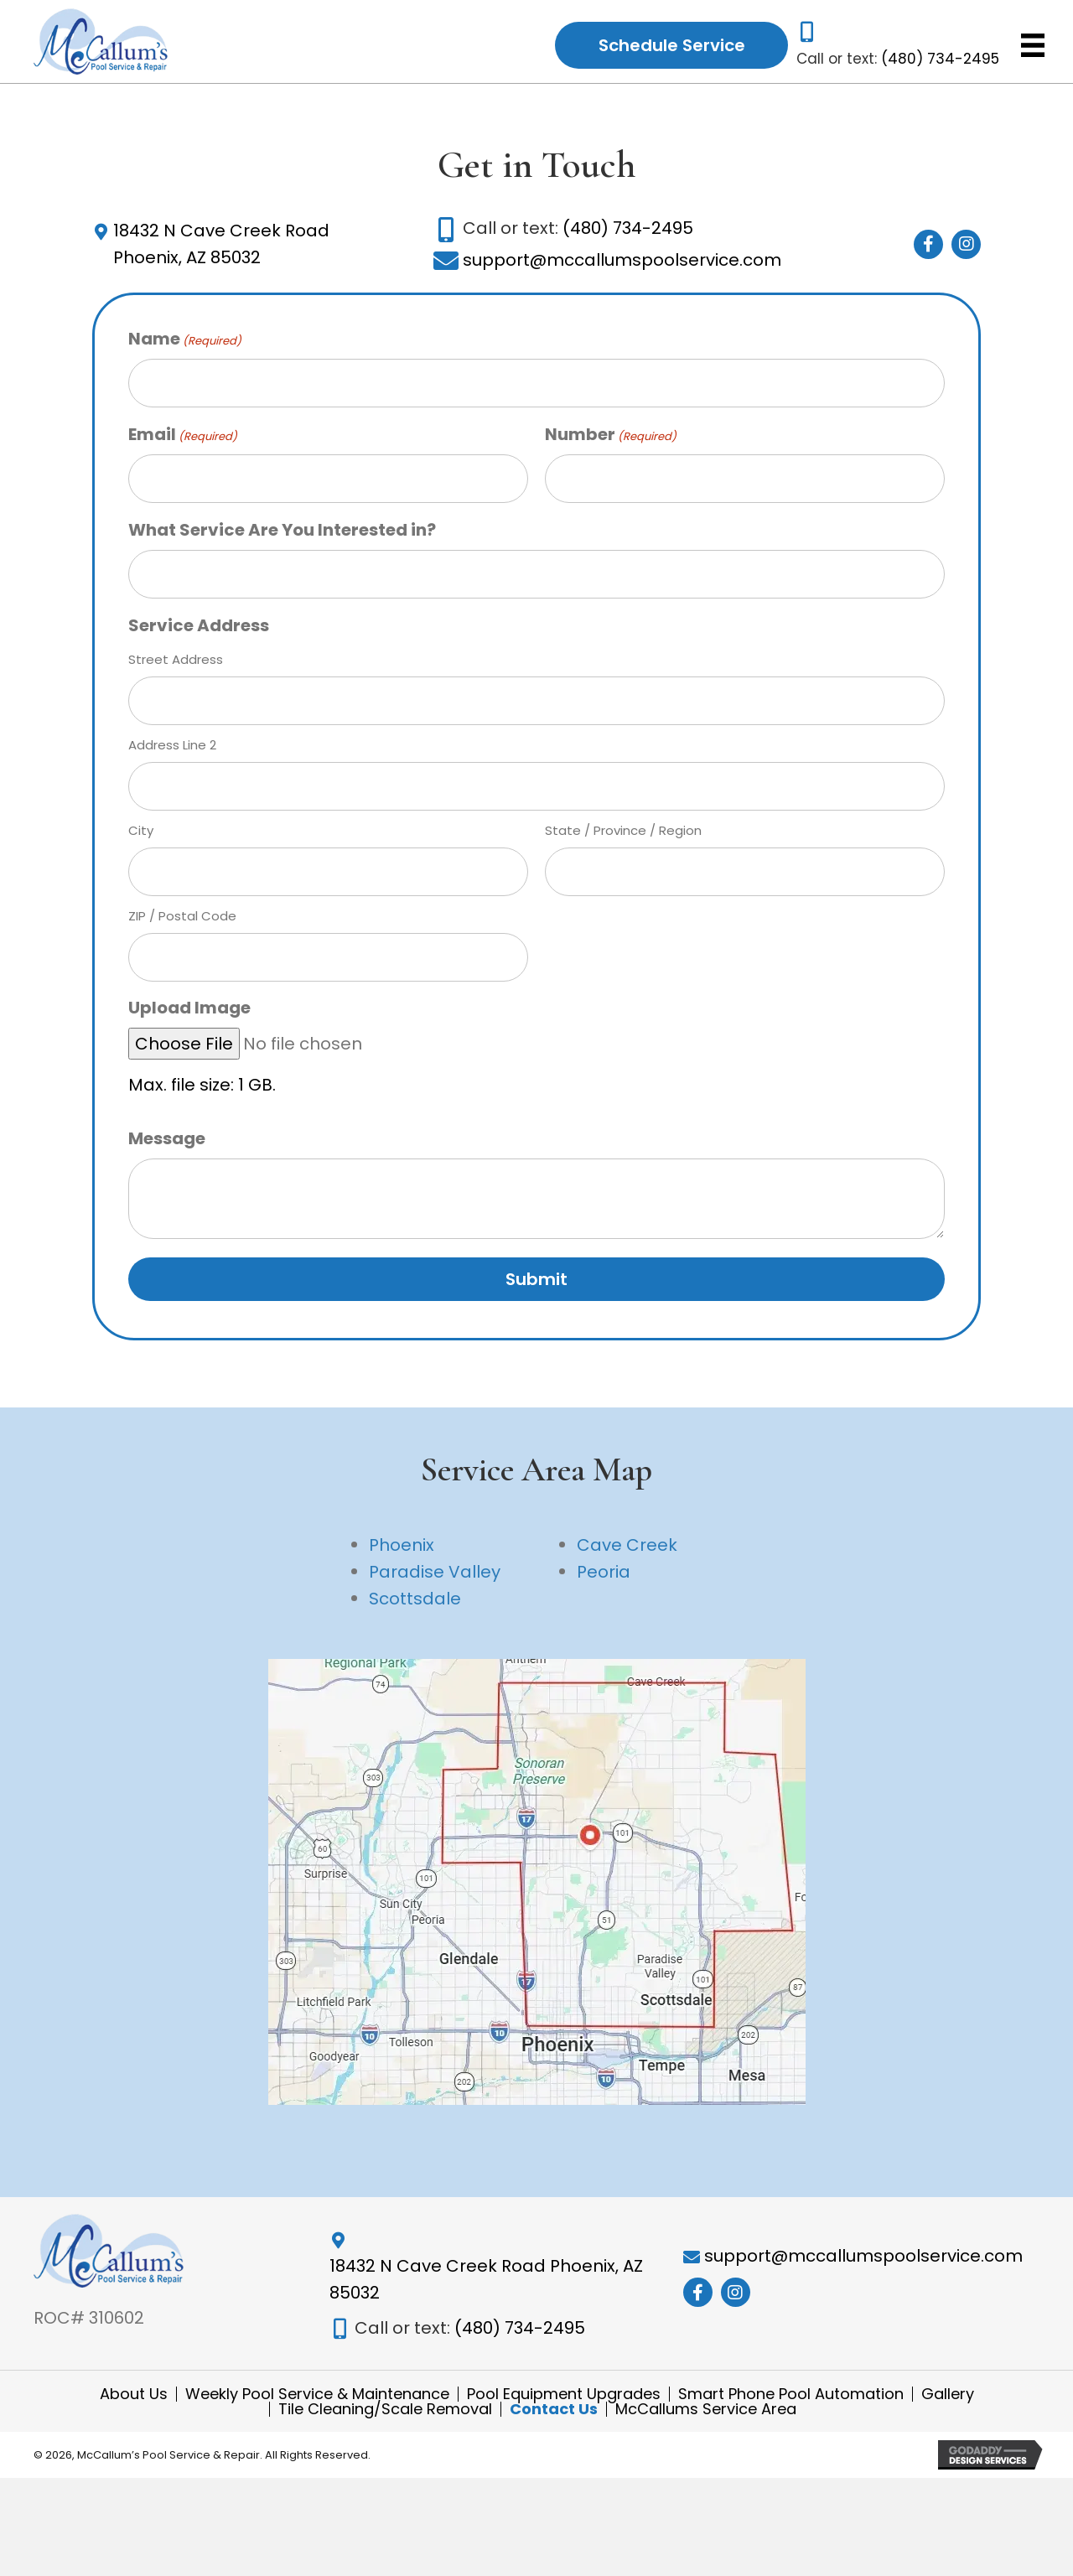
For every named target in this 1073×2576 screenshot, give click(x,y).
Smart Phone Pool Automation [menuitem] (791, 2407)
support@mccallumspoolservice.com (622, 264)
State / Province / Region (623, 834)
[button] (928, 248)
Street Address (175, 663)
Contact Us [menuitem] (554, 2422)
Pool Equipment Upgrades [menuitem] (564, 2407)
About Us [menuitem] (134, 2407)
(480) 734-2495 (940, 60)
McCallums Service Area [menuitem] (705, 2422)
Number (610, 438)
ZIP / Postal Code (182, 920)
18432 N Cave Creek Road (221, 234)
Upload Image (189, 1012)
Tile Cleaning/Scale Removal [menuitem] (385, 2422)
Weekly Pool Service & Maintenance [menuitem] (317, 2407)
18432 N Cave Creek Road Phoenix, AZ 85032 (486, 2287)
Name (184, 343)
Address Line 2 (172, 749)
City (140, 834)
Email (182, 438)
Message (166, 1142)
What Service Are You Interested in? (282, 534)
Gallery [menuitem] (947, 2407)
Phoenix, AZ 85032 (187, 261)
